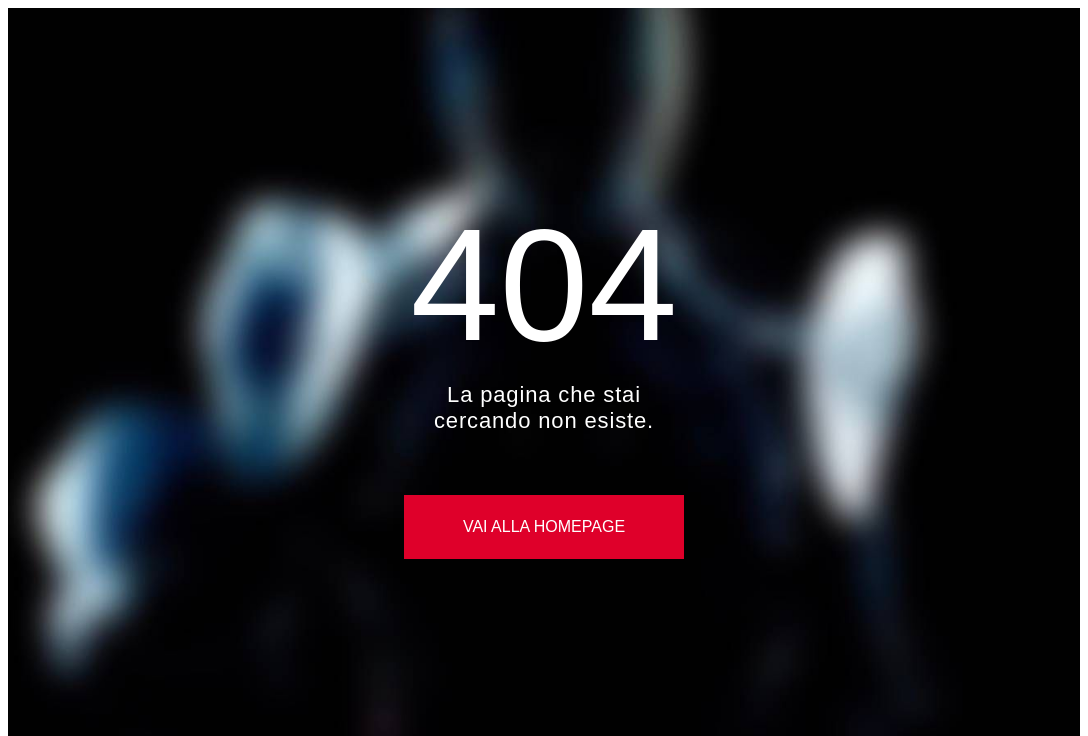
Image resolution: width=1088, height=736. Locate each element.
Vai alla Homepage (544, 526)
